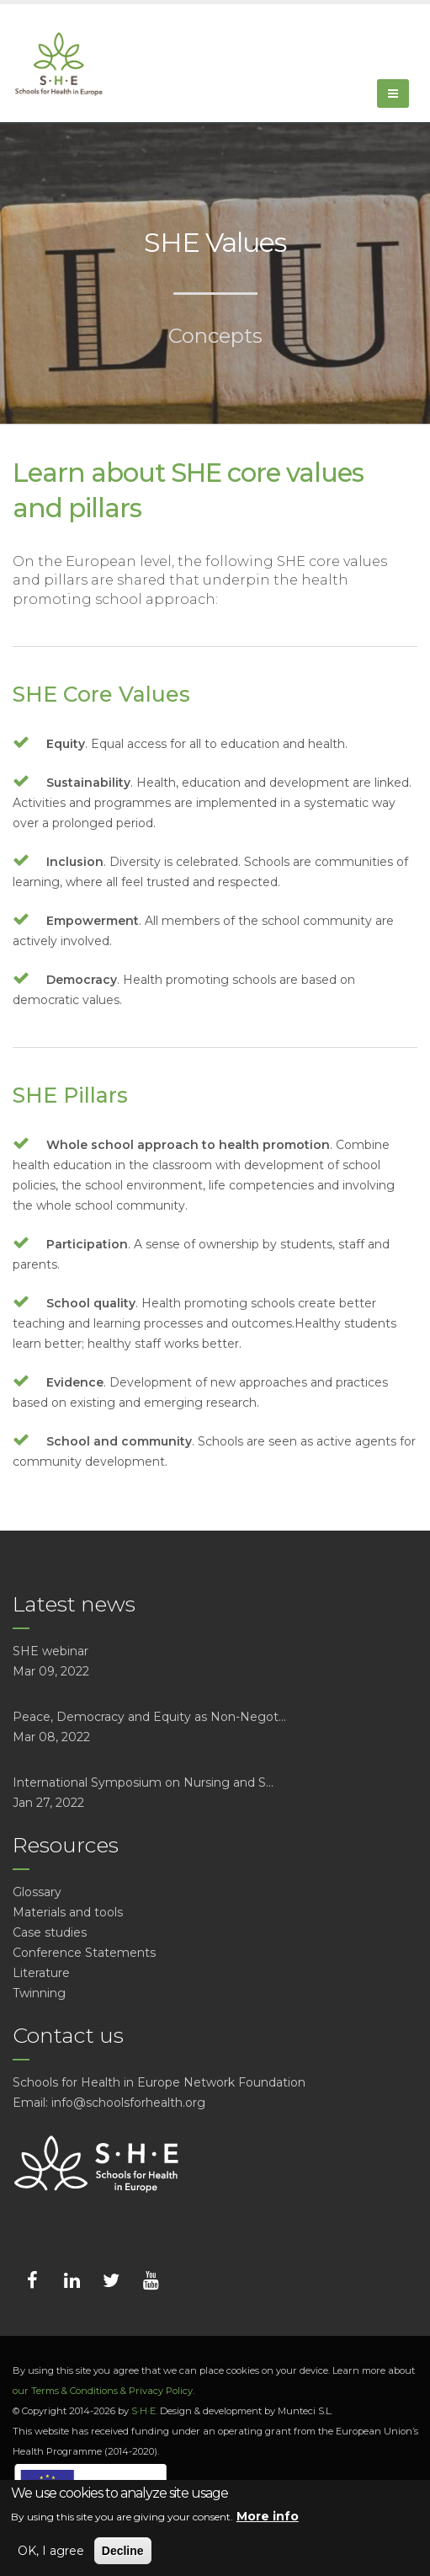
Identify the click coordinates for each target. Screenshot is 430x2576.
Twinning (39, 1993)
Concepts (215, 335)
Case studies (50, 1932)
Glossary (37, 1892)
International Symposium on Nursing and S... (143, 1782)
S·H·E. (144, 2411)
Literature (41, 1972)
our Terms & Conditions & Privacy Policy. (103, 2391)
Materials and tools (68, 1912)
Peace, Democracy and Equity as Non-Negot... (149, 1716)
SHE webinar (50, 1651)
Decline (123, 2550)
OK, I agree (51, 2550)
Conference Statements (84, 1952)
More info (267, 2516)
